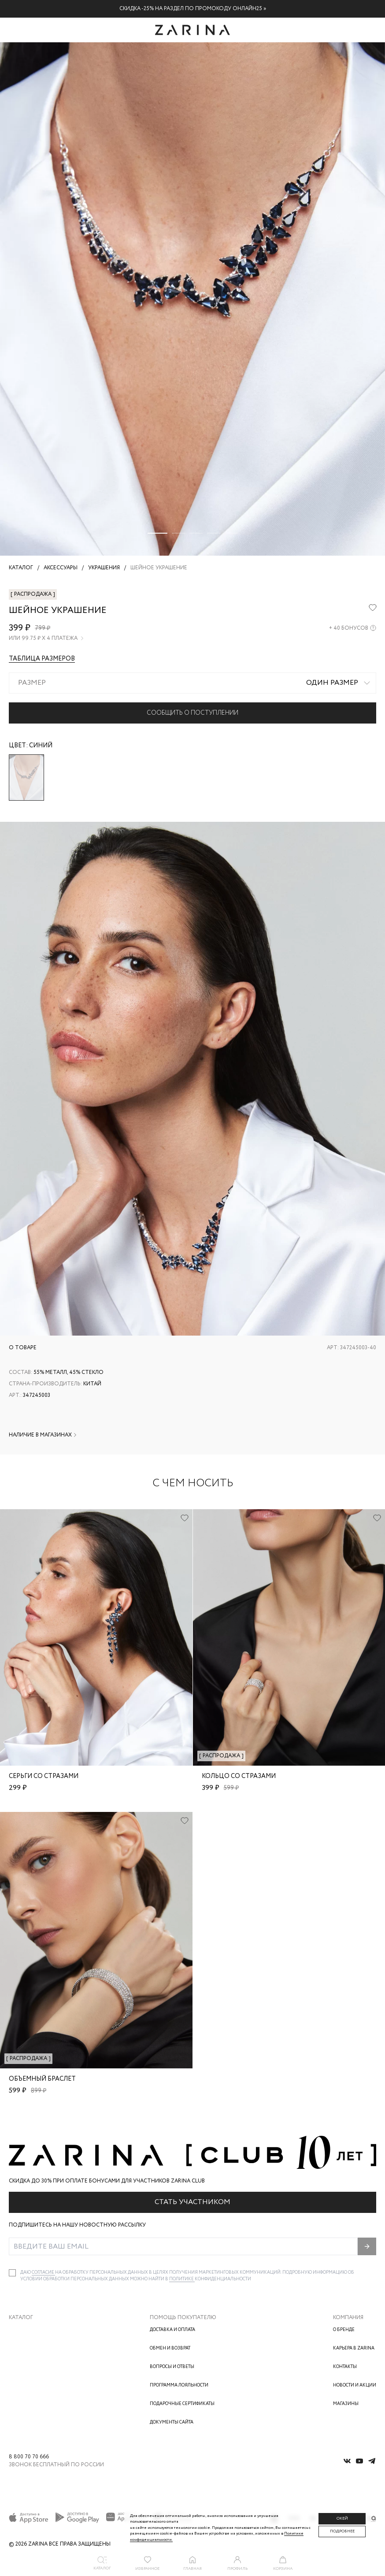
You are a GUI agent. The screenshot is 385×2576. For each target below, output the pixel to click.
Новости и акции (354, 2385)
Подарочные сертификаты (182, 2404)
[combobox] (192, 683)
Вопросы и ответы (172, 2367)
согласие (43, 2272)
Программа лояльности (179, 2385)
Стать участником (192, 2202)
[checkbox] (12, 2272)
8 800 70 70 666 (29, 2457)
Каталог (21, 2317)
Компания (348, 2317)
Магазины (346, 2404)
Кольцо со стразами (239, 1776)
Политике (182, 2279)
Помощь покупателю (183, 2317)
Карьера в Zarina (353, 2348)
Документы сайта (171, 2422)
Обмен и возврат (170, 2348)
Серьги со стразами (43, 1776)
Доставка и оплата (172, 2330)
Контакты (345, 2367)
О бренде (344, 2330)
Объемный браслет (42, 2079)
